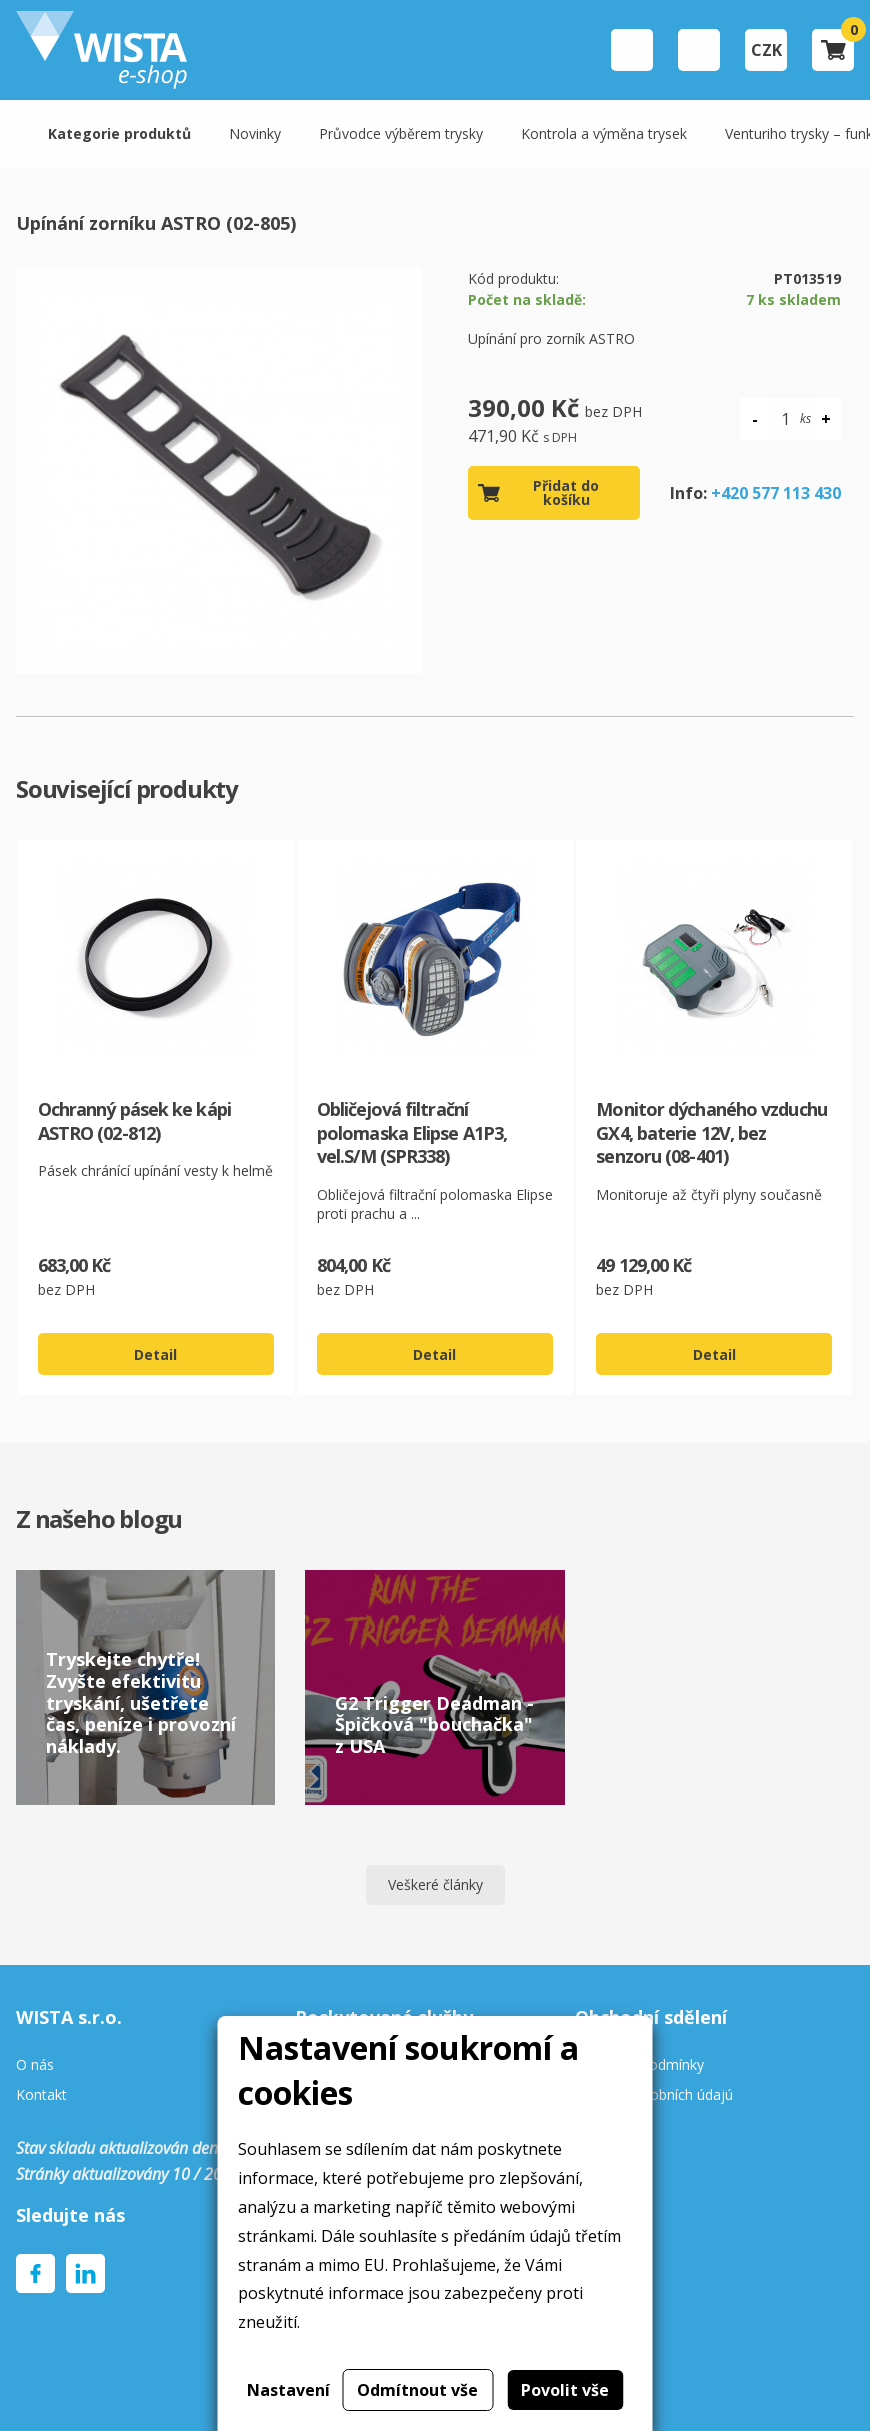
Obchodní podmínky (639, 2065)
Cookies (601, 2126)
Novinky (255, 133)
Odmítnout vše (417, 2390)
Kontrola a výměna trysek (604, 133)
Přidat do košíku (566, 492)
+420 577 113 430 (776, 493)
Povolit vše (565, 2390)
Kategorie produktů (119, 133)
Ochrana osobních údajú (654, 2095)
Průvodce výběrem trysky (401, 133)
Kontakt (41, 2095)
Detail (155, 1354)
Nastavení (288, 2390)
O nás (35, 2065)
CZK (766, 50)
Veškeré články (435, 1884)
